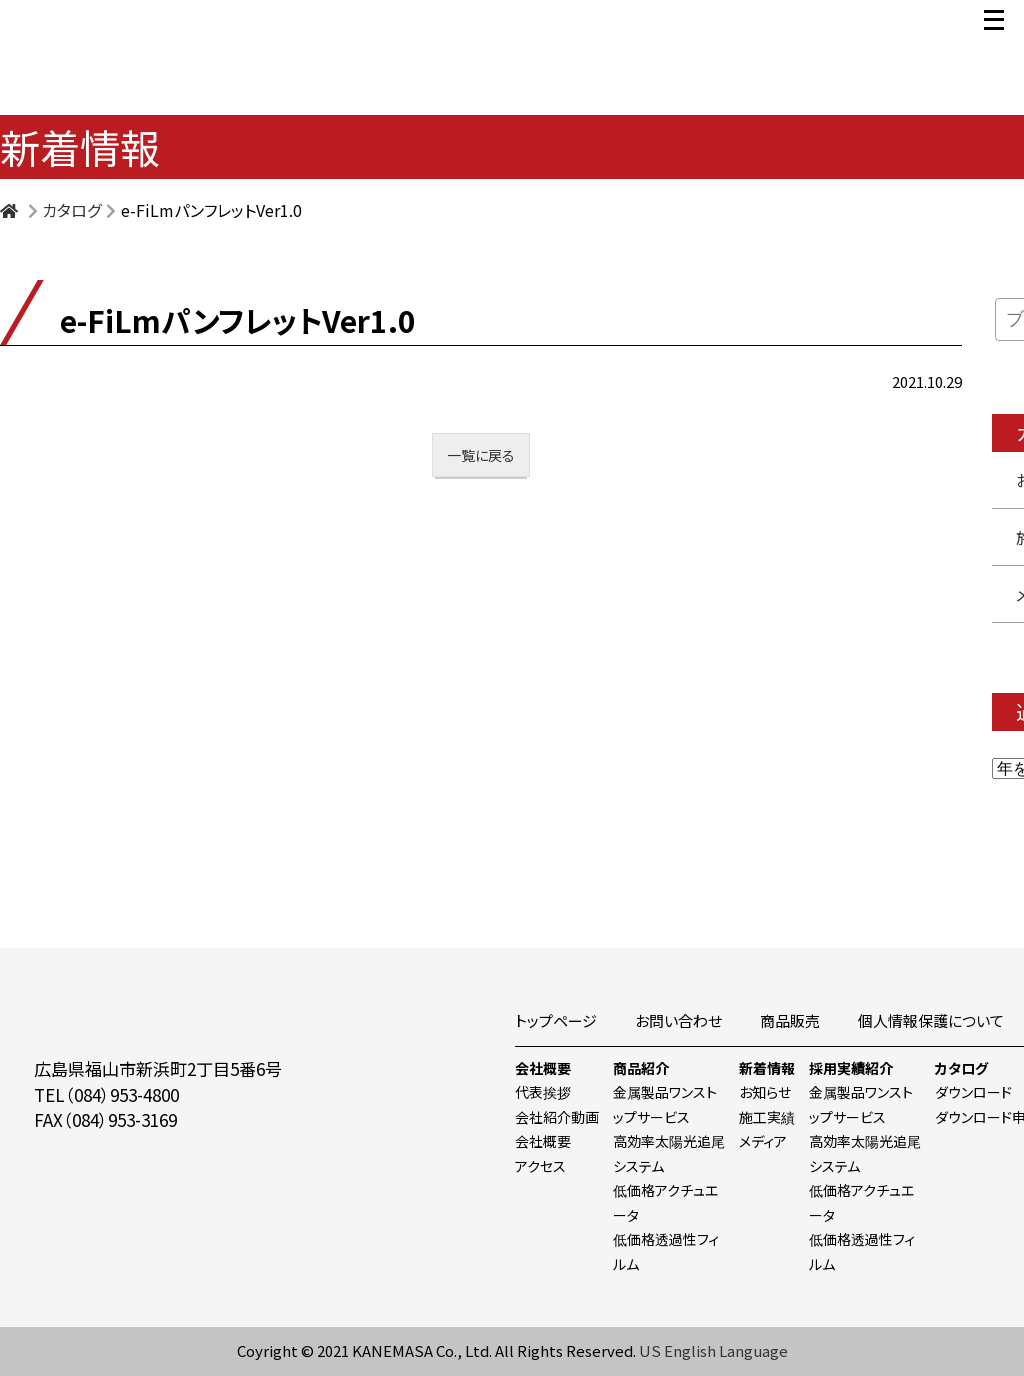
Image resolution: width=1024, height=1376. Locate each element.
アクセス (540, 1166)
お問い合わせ (678, 1020)
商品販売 (790, 1020)
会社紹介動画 (557, 1117)
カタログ (961, 1068)
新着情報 (767, 1068)
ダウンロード (973, 1092)
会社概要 (543, 1068)
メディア (763, 1141)
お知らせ (765, 1092)
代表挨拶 (543, 1092)
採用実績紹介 (851, 1068)
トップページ (556, 1020)
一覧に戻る (481, 455)
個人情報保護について (931, 1020)
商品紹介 (641, 1068)
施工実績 (767, 1117)
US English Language (713, 1350)
